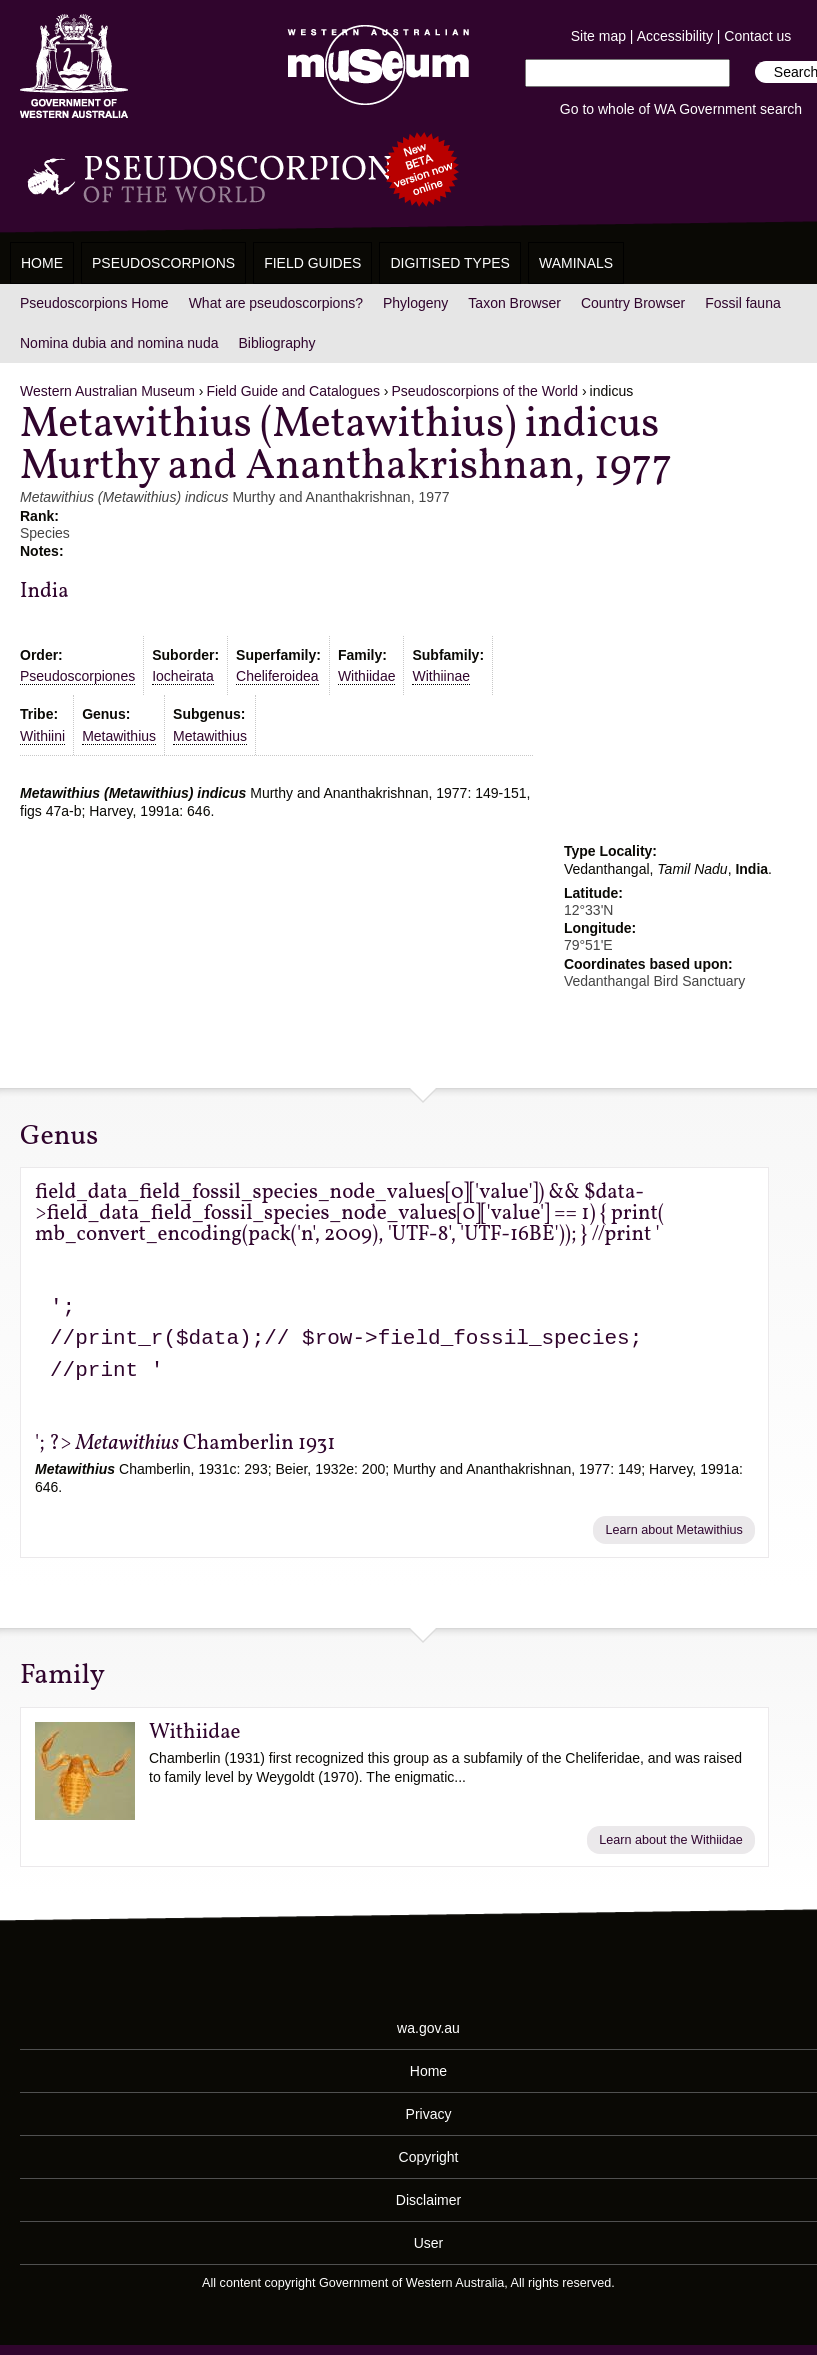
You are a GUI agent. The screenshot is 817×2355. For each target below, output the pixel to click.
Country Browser (633, 303)
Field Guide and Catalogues (293, 391)
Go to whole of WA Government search (681, 109)
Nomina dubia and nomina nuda (119, 343)
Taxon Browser (514, 303)
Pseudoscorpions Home (94, 303)
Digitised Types (450, 263)
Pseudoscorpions (163, 263)
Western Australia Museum (74, 66)
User (429, 2243)
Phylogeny (415, 303)
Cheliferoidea (277, 676)
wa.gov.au (428, 2028)
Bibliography (276, 343)
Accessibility (675, 36)
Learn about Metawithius (674, 1530)
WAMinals (576, 263)
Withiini (42, 736)
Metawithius (119, 736)
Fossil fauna (742, 303)
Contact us (757, 36)
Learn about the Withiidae (671, 1840)
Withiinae (441, 676)
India (44, 591)
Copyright (429, 2157)
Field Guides (312, 263)
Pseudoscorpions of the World (485, 391)
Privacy (429, 2114)
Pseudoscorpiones (77, 676)
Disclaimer (428, 2200)
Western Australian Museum (374, 66)
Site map (598, 36)
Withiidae (367, 676)
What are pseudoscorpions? (276, 303)
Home (42, 263)
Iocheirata (182, 676)
